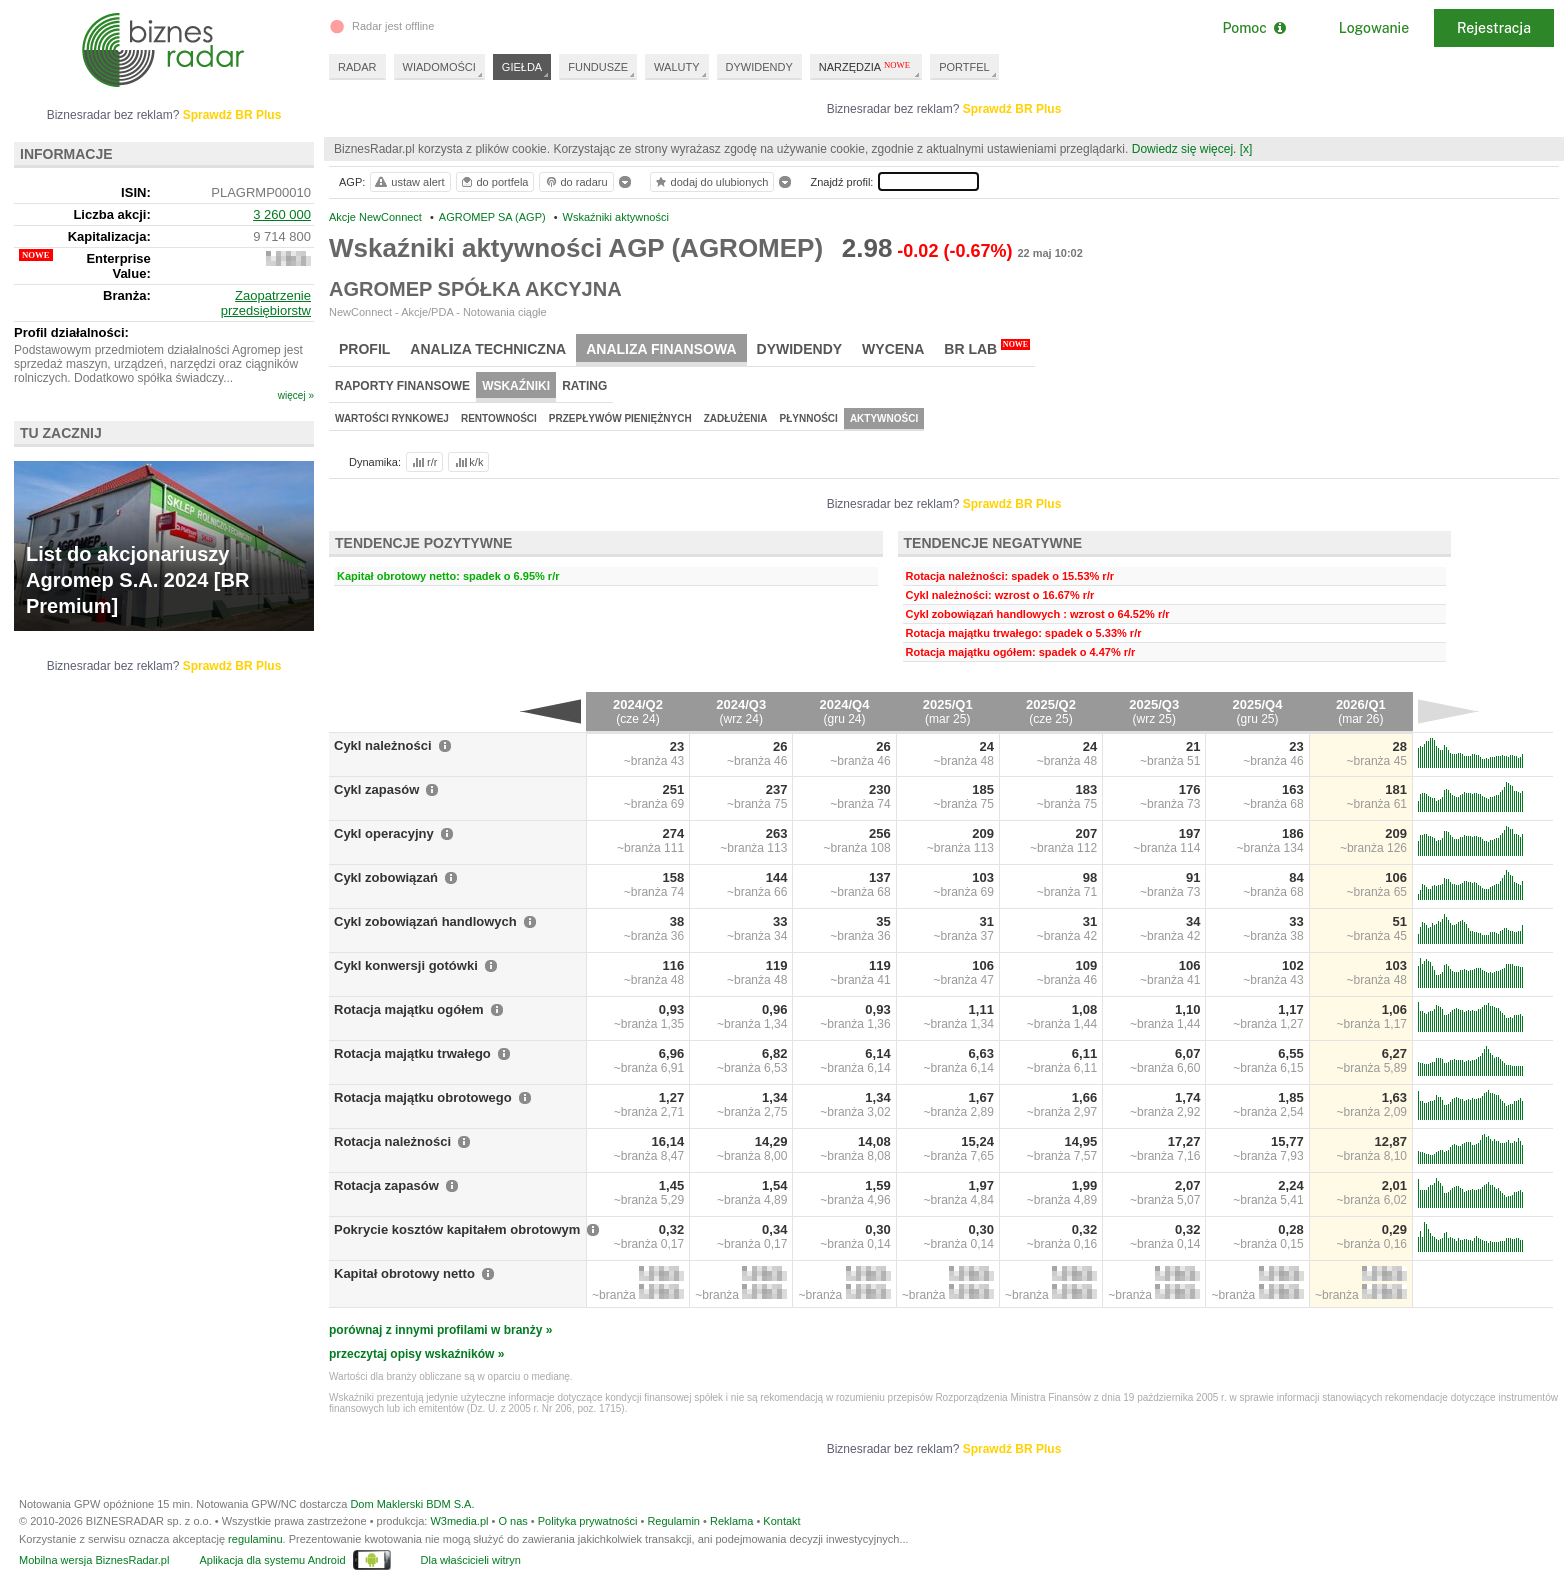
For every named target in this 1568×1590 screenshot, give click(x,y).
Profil (364, 349)
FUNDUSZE (598, 67)
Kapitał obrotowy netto (404, 1273)
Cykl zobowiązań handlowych (425, 921)
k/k (468, 462)
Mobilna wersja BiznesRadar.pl (94, 1560)
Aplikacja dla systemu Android (272, 1560)
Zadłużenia (736, 418)
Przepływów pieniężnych (620, 418)
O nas (512, 1521)
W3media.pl (459, 1521)
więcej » (296, 395)
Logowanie (1374, 28)
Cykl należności (383, 745)
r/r (423, 462)
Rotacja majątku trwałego (412, 1053)
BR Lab (987, 348)
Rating (584, 386)
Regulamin (673, 1521)
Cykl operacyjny (384, 833)
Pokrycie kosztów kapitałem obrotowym (457, 1229)
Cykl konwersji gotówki (406, 965)
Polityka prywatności (588, 1521)
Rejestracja (1494, 28)
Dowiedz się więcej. (1184, 149)
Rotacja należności (392, 1141)
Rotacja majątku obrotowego (423, 1097)
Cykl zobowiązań (386, 877)
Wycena (893, 349)
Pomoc (1253, 28)
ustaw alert (408, 182)
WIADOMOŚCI (439, 67)
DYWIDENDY (759, 67)
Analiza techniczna (488, 349)
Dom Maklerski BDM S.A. (412, 1504)
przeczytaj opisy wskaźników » (416, 1354)
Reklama (731, 1521)
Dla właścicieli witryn (471, 1560)
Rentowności (499, 418)
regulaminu (255, 1539)
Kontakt (781, 1521)
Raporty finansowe (402, 386)
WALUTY (676, 67)
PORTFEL (964, 67)
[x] (1246, 149)
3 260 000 (282, 214)
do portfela (494, 182)
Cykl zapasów (376, 789)
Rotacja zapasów (386, 1185)
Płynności (809, 418)
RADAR (357, 67)
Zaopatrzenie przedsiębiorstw (266, 303)
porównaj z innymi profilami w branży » (440, 1330)
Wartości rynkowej (392, 418)
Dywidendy (800, 349)
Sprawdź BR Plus (1012, 109)
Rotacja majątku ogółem (409, 1009)
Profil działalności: (71, 332)
